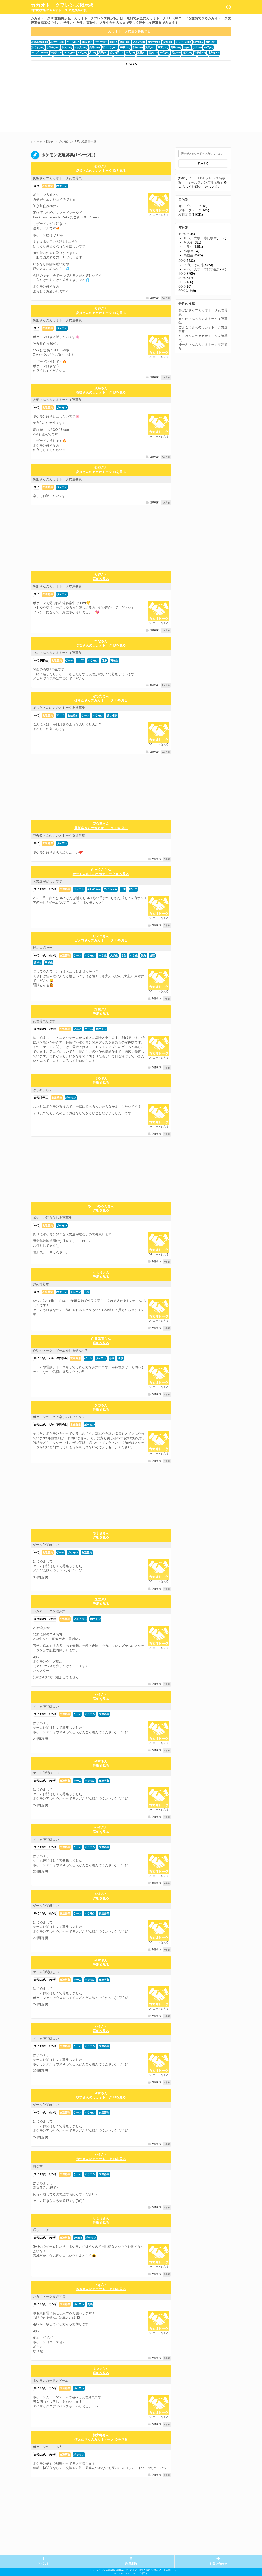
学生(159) (118, 47)
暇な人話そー (42, 947)
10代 (181, 234)
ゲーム (69, 660)
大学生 (114, 955)
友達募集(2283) (39, 42)
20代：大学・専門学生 (200, 269)
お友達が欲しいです (47, 881)
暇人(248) (51, 47)
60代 (181, 286)
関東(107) (155, 47)
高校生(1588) (56, 42)
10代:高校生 (41, 660)
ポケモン (61, 185)
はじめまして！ (44, 1090)
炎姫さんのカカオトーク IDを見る (101, 170)
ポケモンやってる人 (47, 2447)
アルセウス (80, 1618)
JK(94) (165, 47)
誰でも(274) (216, 42)
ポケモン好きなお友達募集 (52, 1217)
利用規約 (131, 2563)
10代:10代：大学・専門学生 (50, 1358)
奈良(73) (95, 52)
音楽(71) (116, 52)
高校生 (114, 660)
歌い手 (133, 889)
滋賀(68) (149, 52)
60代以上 (185, 291)
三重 (123, 889)
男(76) (59, 52)
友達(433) (162, 42)
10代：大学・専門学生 (200, 238)
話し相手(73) (81, 52)
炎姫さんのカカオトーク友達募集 (57, 178)
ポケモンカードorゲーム (50, 2380)
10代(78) (48, 52)
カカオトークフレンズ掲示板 (62, 7)
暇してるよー (42, 2230)
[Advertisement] (80, 100)
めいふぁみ (110, 889)
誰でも (38, 962)
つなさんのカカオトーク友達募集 (57, 652)
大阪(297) (203, 42)
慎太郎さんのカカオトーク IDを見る (101, 2439)
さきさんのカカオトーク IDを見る (101, 2289)
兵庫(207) (77, 47)
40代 (36, 715)
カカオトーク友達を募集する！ (131, 31)
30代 (36, 185)
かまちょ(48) (210, 52)
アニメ (60, 715)
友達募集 (47, 185)
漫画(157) (131, 47)
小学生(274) (37, 47)
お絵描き (73, 715)
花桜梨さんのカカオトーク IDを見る (101, 828)
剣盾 (90, 2304)
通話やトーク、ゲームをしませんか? (60, 1350)
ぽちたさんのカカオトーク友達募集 (59, 707)
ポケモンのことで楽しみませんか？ (59, 1417)
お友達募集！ (42, 1284)
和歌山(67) (161, 52)
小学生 (134, 955)
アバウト (43, 2563)
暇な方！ (39, 2166)
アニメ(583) (134, 42)
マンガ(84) (36, 52)
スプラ (81, 660)
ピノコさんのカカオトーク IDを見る (101, 940)
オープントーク (189, 206)
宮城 (86, 1291)
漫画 (152, 955)
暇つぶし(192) (92, 47)
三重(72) (106, 52)
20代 (181, 260)
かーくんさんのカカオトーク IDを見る (101, 874)
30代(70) (127, 52)
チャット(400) (176, 42)
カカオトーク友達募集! (49, 1611)
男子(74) (68, 52)
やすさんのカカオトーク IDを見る (101, 2097)
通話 (120, 1358)
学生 (123, 955)
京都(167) (106, 47)
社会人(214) (64, 47)
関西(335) (191, 42)
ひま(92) (176, 47)
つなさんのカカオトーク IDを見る (101, 645)
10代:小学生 (41, 1097)
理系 (104, 660)
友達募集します (44, 1021)
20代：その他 (194, 265)
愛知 (143, 955)
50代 (181, 282)
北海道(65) (174, 52)
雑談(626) (121, 42)
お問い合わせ (218, 2563)
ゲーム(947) (71, 42)
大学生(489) (149, 42)
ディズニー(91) (201, 47)
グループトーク (189, 210)
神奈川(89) (216, 47)
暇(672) (110, 42)
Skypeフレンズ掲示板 (204, 182)
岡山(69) (138, 52)
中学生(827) (98, 42)
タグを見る (131, 64)
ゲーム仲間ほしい (46, 1544)
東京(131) (143, 47)
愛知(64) (187, 52)
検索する (203, 163)
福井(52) (197, 52)
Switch (77, 2237)
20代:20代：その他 (45, 889)
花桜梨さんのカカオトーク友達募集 (59, 835)
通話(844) (84, 42)
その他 (188, 242)
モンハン (75, 1291)
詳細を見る (101, 579)
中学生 (103, 955)
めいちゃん (94, 889)
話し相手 (112, 715)
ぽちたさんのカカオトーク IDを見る (101, 700)
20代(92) (186, 47)
